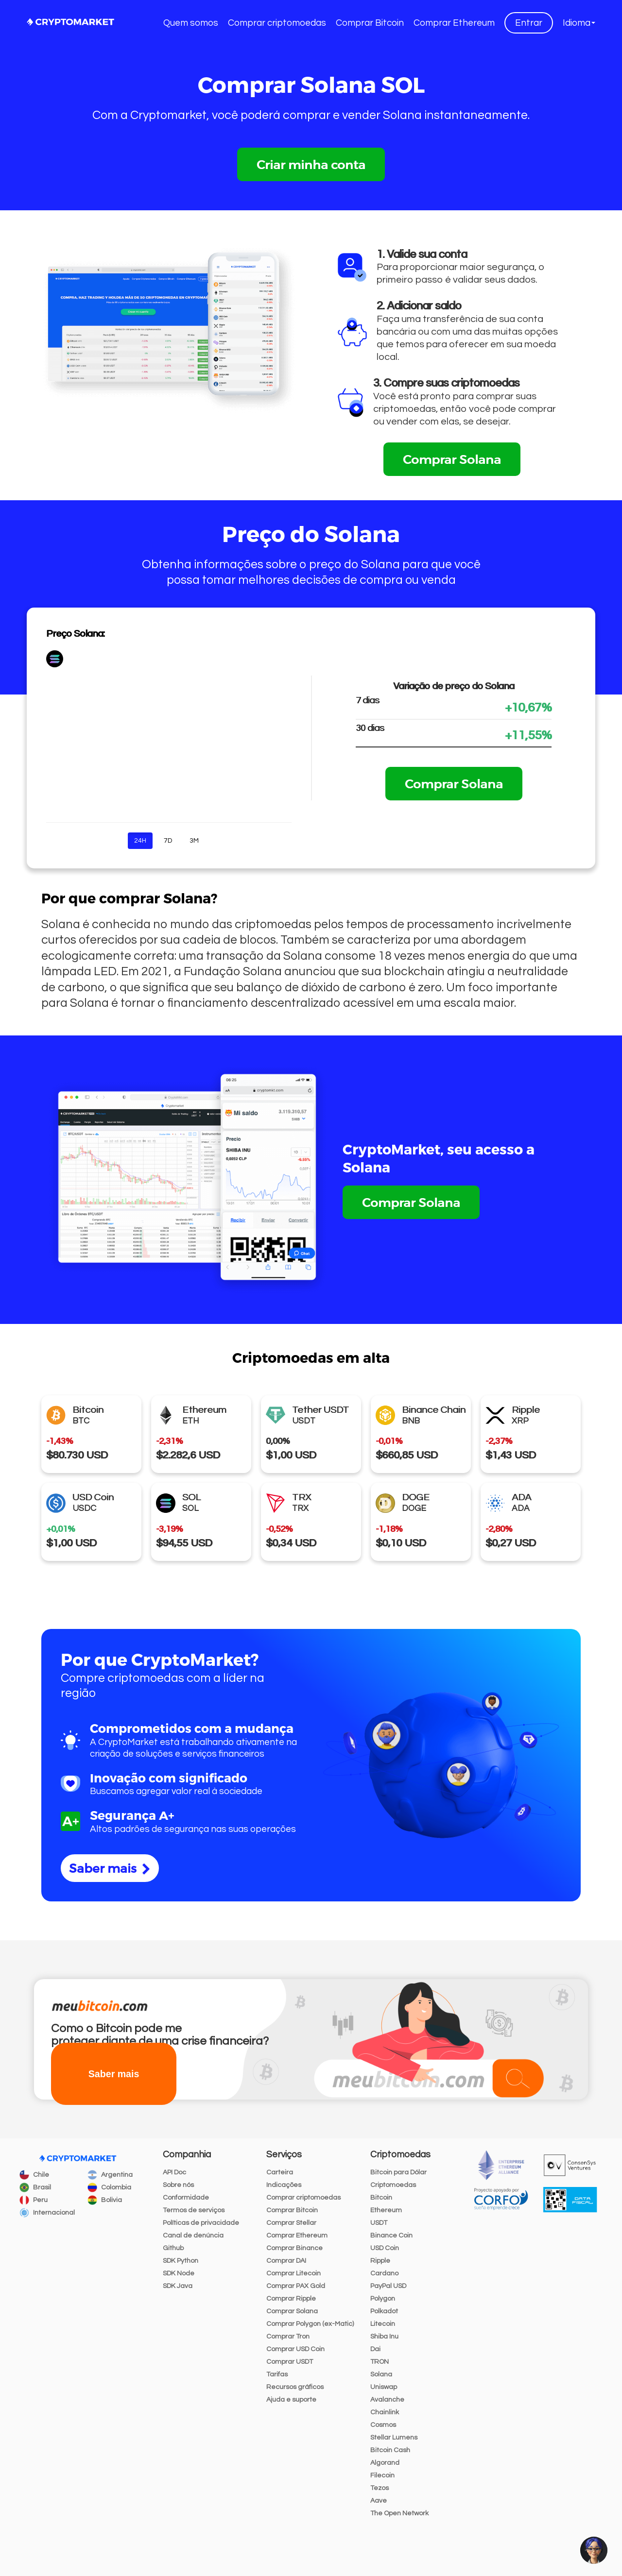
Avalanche (387, 2399)
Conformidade (186, 2197)
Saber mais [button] (113, 2073)
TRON (379, 2361)
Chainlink (384, 2412)
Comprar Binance (294, 2248)
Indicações (283, 2185)
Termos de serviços (194, 2210)
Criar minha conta (311, 164)
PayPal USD (388, 2286)
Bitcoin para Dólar (398, 2172)
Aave (378, 2500)
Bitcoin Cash (390, 2450)
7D (168, 840)
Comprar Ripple (291, 2298)
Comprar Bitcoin (370, 23)
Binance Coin (391, 2235)
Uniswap (383, 2387)
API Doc (174, 2172)
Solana (381, 2374)
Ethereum (386, 2210)
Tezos (379, 2488)
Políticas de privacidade (201, 2223)
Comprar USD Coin (295, 2349)
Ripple (380, 2260)
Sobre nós (178, 2185)
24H (140, 840)
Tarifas (277, 2374)
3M (194, 840)
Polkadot (384, 2311)
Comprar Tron (288, 2336)
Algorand (384, 2462)
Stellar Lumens (393, 2437)
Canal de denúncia (193, 2235)
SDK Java (177, 2286)
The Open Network (399, 2513)
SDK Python (180, 2260)
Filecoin (382, 2475)
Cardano (384, 2273)
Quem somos (190, 23)
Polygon (382, 2298)
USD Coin (384, 2248)
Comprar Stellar (291, 2223)
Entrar (528, 23)
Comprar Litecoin (293, 2273)
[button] (579, 23)
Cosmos (383, 2425)
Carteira (279, 2172)
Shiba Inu (384, 2336)
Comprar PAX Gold (295, 2286)
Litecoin (382, 2324)
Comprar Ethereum (454, 23)
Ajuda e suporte (291, 2399)
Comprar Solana (452, 459)
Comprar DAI (286, 2260)
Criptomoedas (393, 2185)
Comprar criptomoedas (277, 23)
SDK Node (178, 2273)
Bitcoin (381, 2197)
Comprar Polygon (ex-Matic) (310, 2324)
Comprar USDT (289, 2361)
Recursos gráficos (295, 2387)
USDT (378, 2223)
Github (173, 2248)
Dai (375, 2349)
